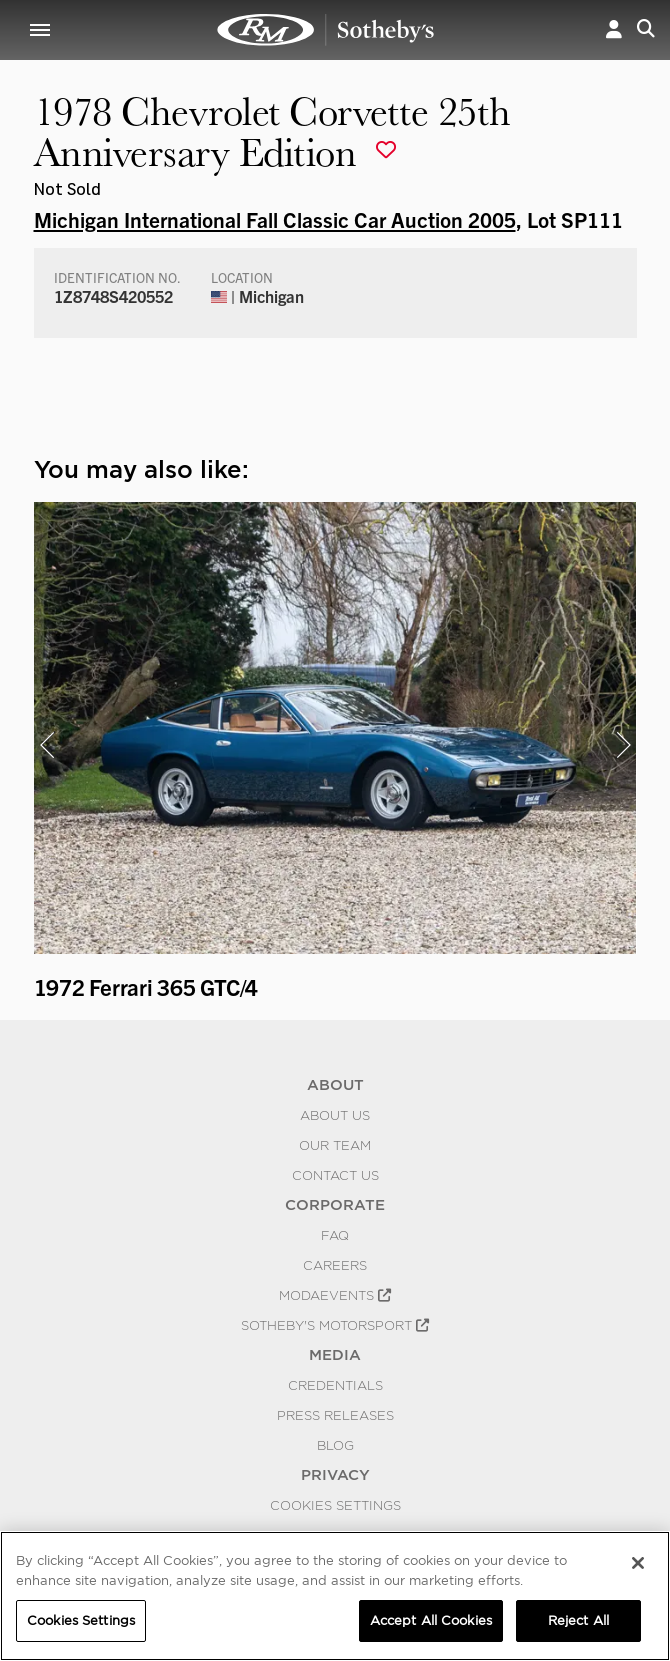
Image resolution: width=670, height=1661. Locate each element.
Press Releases (335, 1415)
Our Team (335, 1145)
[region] (335, 1596)
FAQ (335, 1235)
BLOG (335, 1445)
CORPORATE (335, 1205)
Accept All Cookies (431, 1620)
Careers (335, 1265)
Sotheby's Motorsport (335, 1325)
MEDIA (335, 1355)
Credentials (335, 1385)
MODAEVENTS (335, 1295)
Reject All (578, 1620)
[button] (614, 30)
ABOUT (335, 1085)
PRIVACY (335, 1475)
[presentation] (47, 745)
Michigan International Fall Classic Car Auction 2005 (275, 219)
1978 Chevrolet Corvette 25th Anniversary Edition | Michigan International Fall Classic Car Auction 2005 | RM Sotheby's (326, 30)
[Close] (638, 1563)
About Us (335, 1115)
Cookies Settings (335, 1505)
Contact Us (335, 1175)
